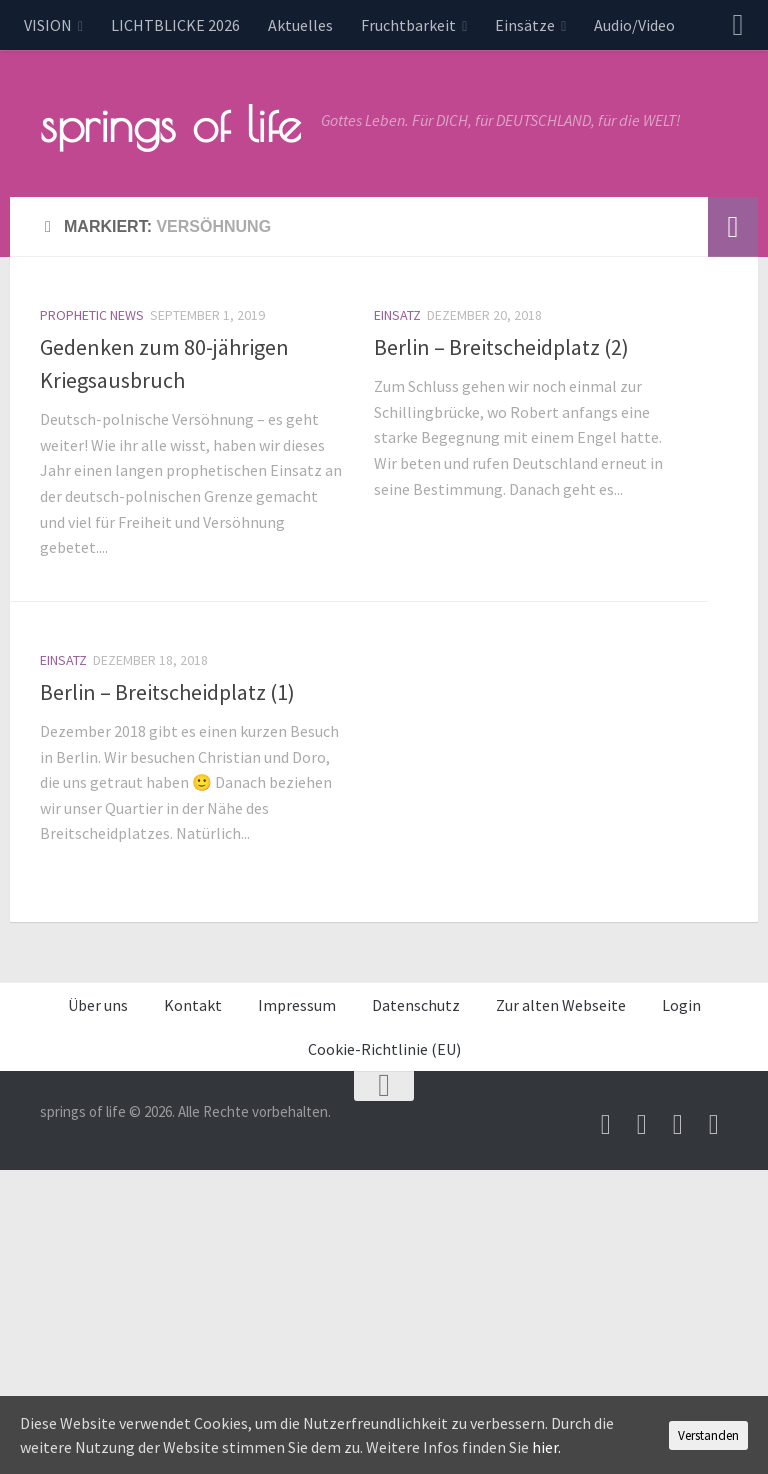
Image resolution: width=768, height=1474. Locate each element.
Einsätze (525, 25)
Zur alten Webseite (561, 1005)
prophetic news (92, 315)
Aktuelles (300, 25)
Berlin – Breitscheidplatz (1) (167, 692)
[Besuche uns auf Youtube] (642, 1125)
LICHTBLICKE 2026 (175, 25)
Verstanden (708, 1435)
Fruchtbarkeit (408, 25)
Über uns (98, 1005)
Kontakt (193, 1005)
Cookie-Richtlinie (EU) (384, 1049)
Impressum (297, 1005)
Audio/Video (634, 25)
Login (681, 1005)
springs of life (170, 124)
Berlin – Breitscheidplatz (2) (501, 347)
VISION (48, 25)
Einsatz (397, 315)
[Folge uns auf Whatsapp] (714, 1125)
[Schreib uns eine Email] (606, 1125)
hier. (546, 1447)
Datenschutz (416, 1005)
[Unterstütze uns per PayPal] (678, 1125)
